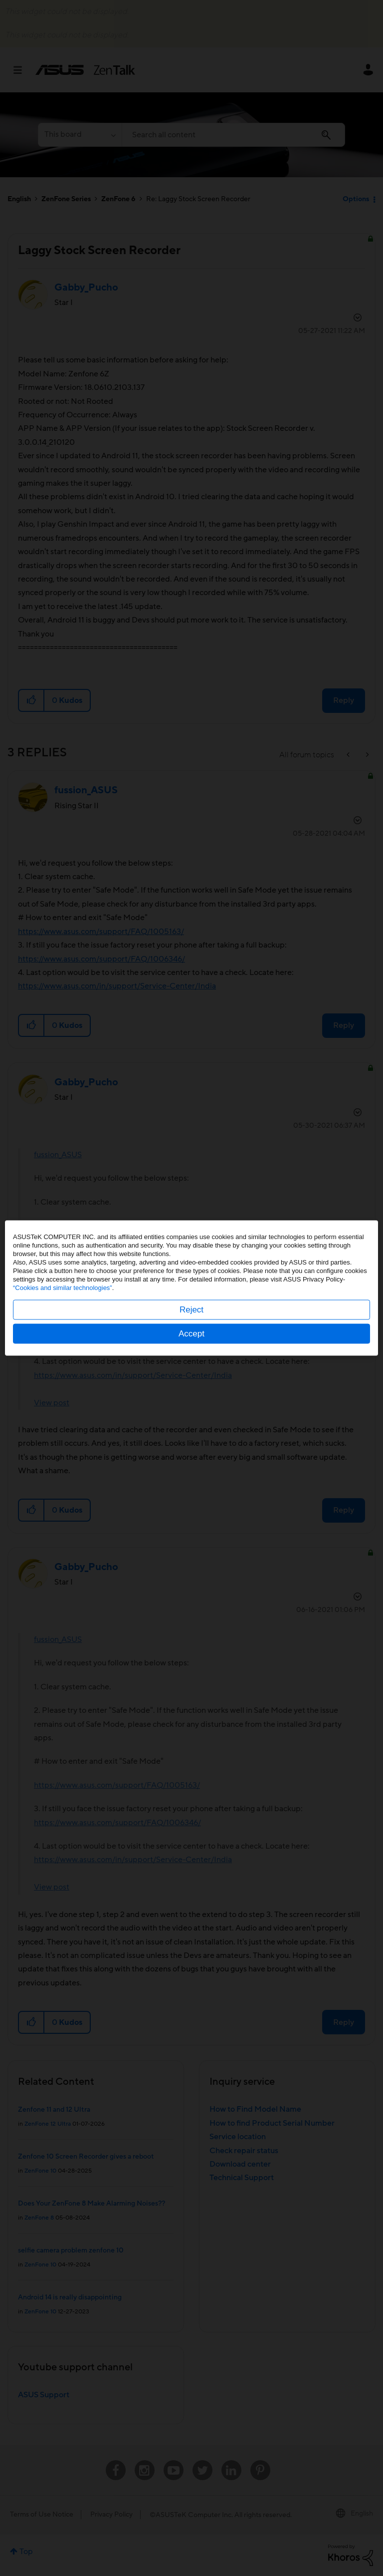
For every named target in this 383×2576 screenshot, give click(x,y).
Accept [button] (191, 1333)
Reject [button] (191, 1309)
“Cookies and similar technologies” (62, 1287)
